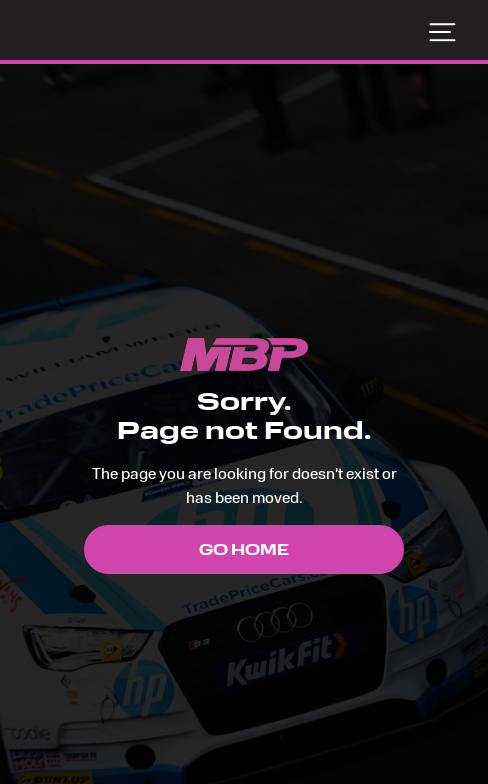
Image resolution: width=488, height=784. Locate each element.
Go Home (244, 549)
